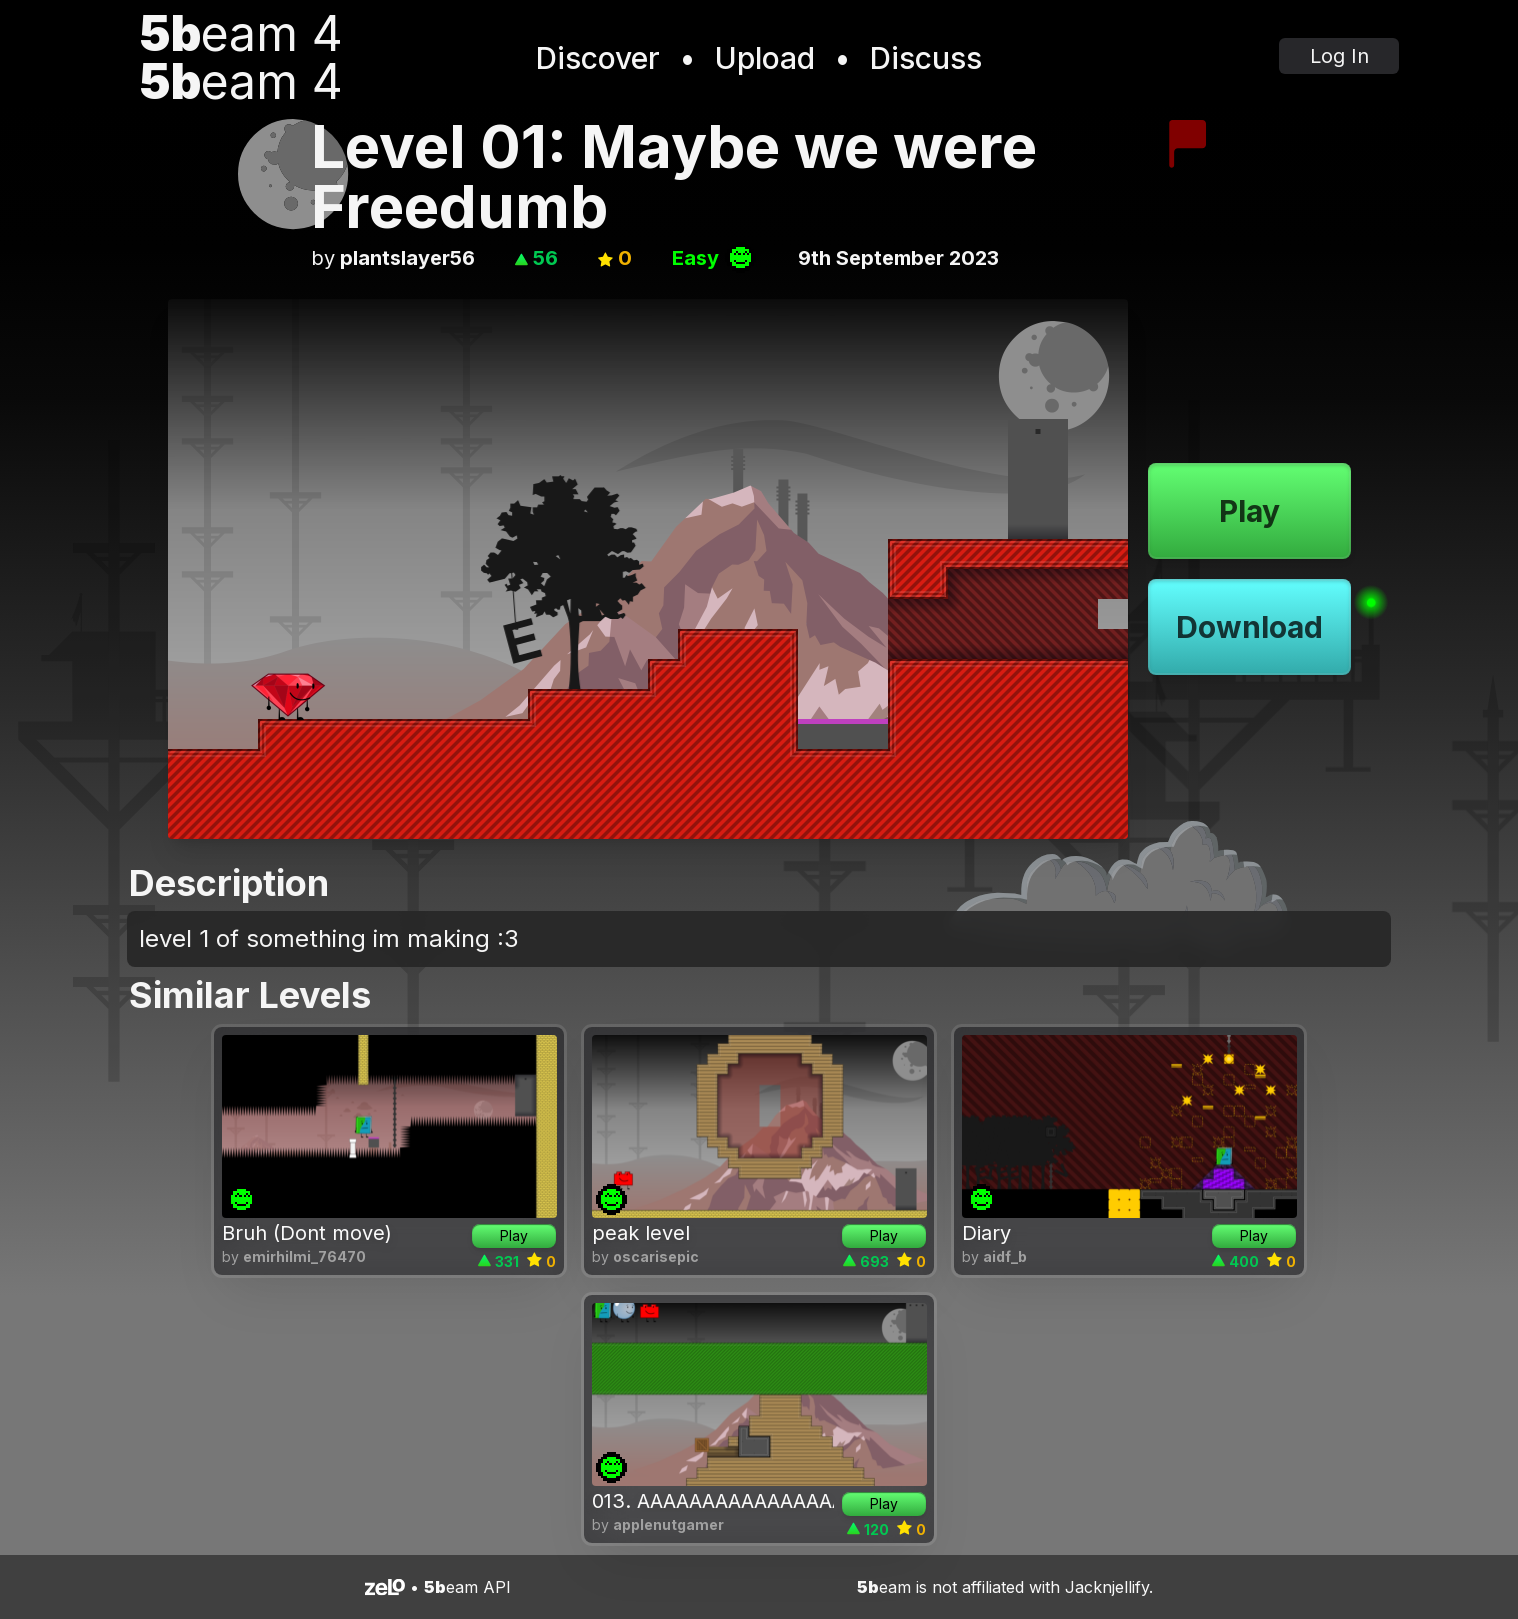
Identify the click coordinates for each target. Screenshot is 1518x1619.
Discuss (926, 58)
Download (1249, 627)
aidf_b (1005, 1256)
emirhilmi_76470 (304, 1256)
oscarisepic (656, 1256)
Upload (765, 58)
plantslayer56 (407, 258)
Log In (1339, 56)
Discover (598, 58)
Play (1249, 511)
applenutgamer (668, 1524)
